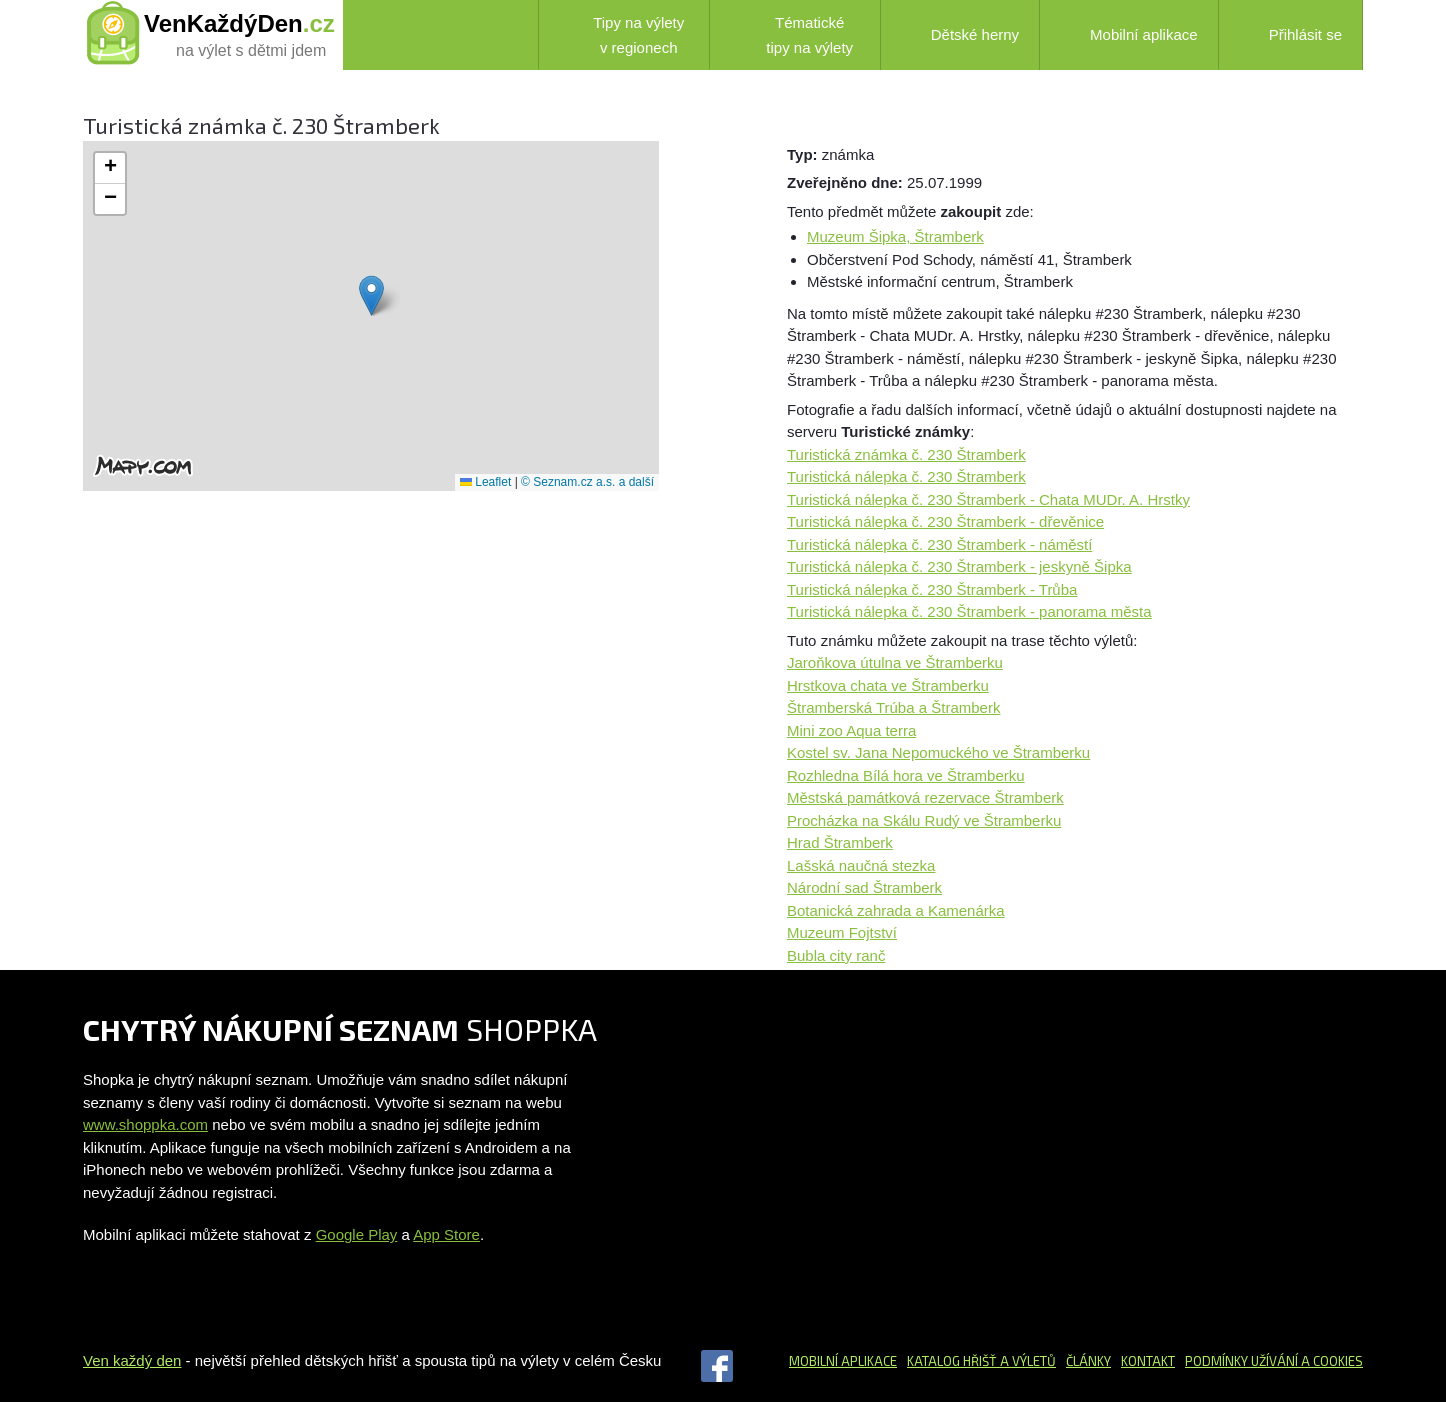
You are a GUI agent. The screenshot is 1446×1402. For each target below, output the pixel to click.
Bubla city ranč (836, 955)
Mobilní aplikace (1129, 35)
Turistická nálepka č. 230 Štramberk (906, 476)
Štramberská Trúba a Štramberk (893, 707)
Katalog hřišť (952, 1361)
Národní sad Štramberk (864, 887)
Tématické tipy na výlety (791, 35)
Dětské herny (960, 35)
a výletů (1026, 1361)
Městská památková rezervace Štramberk (925, 797)
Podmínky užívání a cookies (1274, 1361)
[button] (371, 295)
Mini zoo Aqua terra (851, 730)
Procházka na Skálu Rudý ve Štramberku (924, 820)
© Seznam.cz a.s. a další (587, 482)
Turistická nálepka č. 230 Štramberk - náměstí (939, 544)
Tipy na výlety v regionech (622, 35)
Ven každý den (132, 1360)
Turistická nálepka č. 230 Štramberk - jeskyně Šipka (959, 566)
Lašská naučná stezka (861, 865)
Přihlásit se (1290, 34)
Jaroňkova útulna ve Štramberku (895, 662)
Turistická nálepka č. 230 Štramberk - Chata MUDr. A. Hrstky (988, 499)
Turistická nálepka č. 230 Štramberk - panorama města (969, 611)
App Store (446, 1234)
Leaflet (485, 482)
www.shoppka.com (145, 1124)
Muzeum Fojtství (842, 932)
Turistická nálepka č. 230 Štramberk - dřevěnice (945, 521)
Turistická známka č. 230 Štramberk (906, 454)
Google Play (357, 1234)
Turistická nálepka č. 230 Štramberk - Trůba (932, 589)
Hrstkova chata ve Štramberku (888, 685)
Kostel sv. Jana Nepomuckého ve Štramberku (938, 752)
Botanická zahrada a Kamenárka (896, 910)
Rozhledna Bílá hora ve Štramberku (906, 775)
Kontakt (1148, 1361)
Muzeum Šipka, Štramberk (895, 236)
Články (1088, 1361)
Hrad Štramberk (840, 842)
